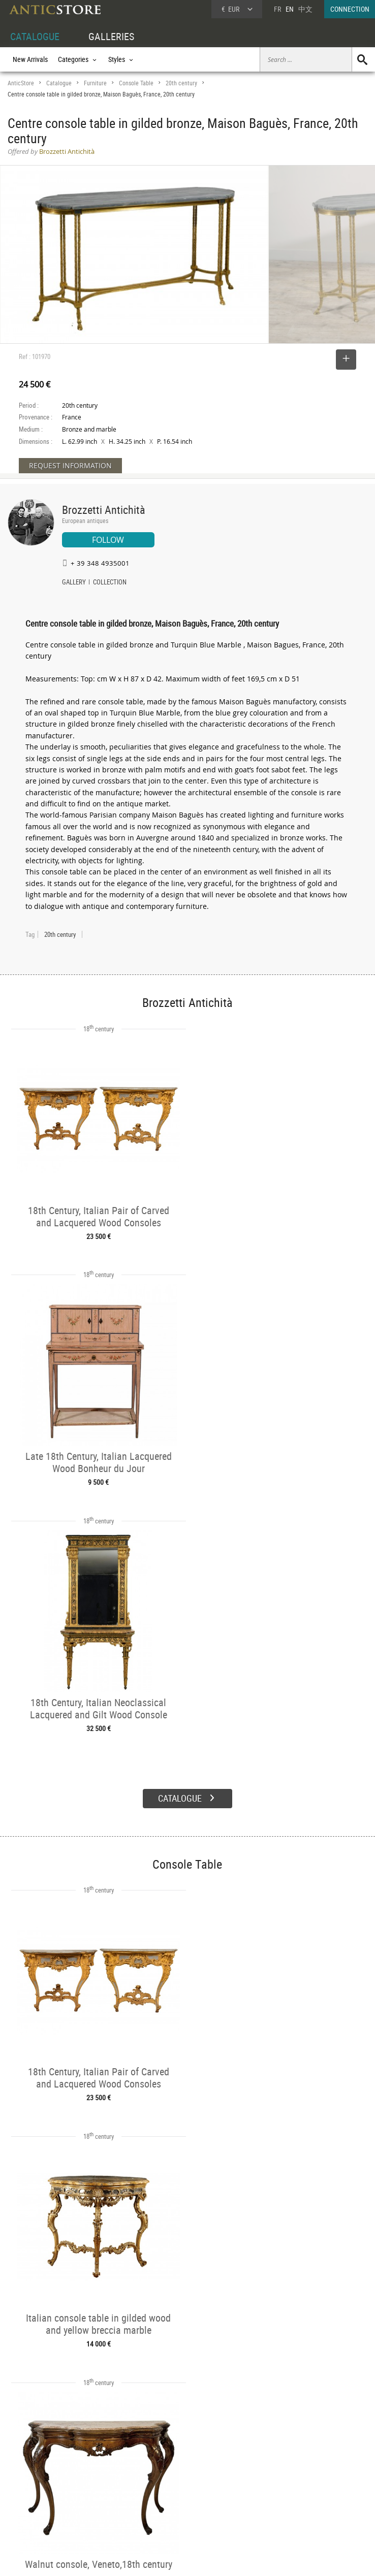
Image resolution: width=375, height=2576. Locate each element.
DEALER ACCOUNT (34, 2468)
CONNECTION (349, 9)
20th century (181, 83)
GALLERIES (111, 36)
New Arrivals (30, 59)
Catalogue (59, 83)
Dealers (170, 2480)
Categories (98, 2480)
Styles (92, 2491)
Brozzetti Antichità (103, 509)
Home (278, 2484)
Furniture (95, 83)
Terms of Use (136, 2558)
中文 (305, 9)
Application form (38, 2513)
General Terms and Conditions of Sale (208, 2558)
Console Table (136, 83)
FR (277, 9)
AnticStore (21, 83)
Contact (280, 2494)
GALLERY (74, 582)
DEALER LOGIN (39, 2491)
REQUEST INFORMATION (70, 465)
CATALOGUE (34, 36)
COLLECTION (110, 582)
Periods (94, 2503)
